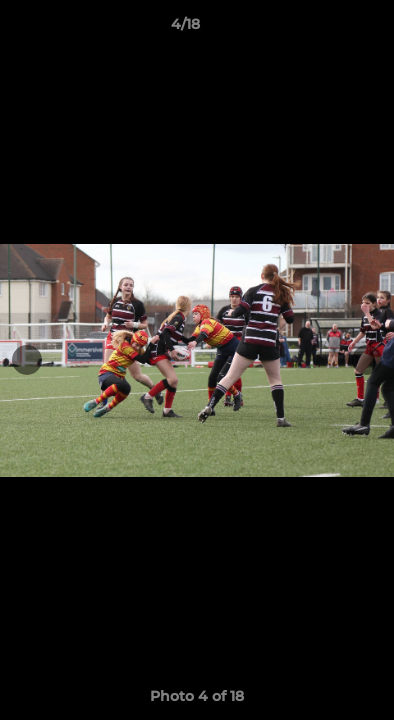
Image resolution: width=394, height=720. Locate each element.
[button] (322, 29)
